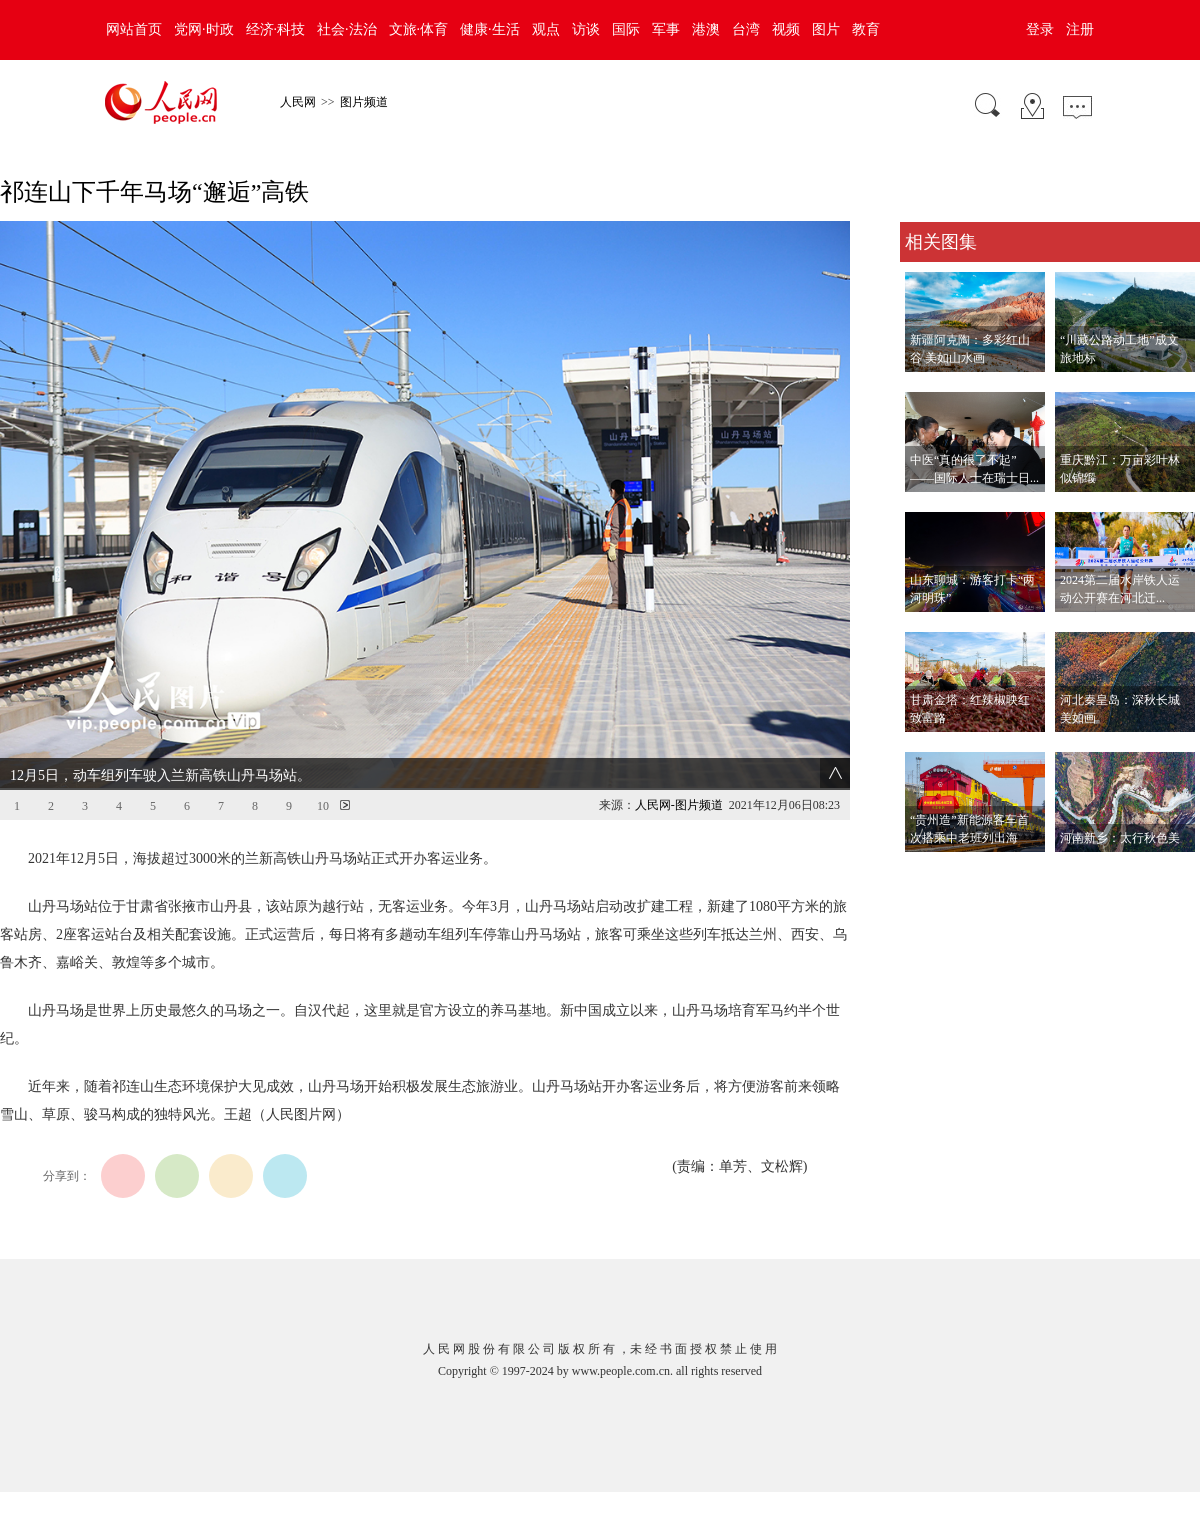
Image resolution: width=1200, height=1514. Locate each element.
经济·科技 (276, 29)
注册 (1080, 29)
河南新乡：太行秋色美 (1120, 838)
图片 (826, 29)
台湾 (746, 29)
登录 (1040, 29)
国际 (626, 29)
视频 (786, 29)
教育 (866, 29)
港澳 (706, 29)
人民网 (298, 102)
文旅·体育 (419, 29)
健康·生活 (490, 29)
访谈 (586, 29)
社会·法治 (347, 29)
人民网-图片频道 (679, 805)
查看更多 (928, 872)
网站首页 (134, 29)
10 (323, 806)
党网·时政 (204, 29)
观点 (546, 29)
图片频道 (364, 102)
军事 (666, 29)
